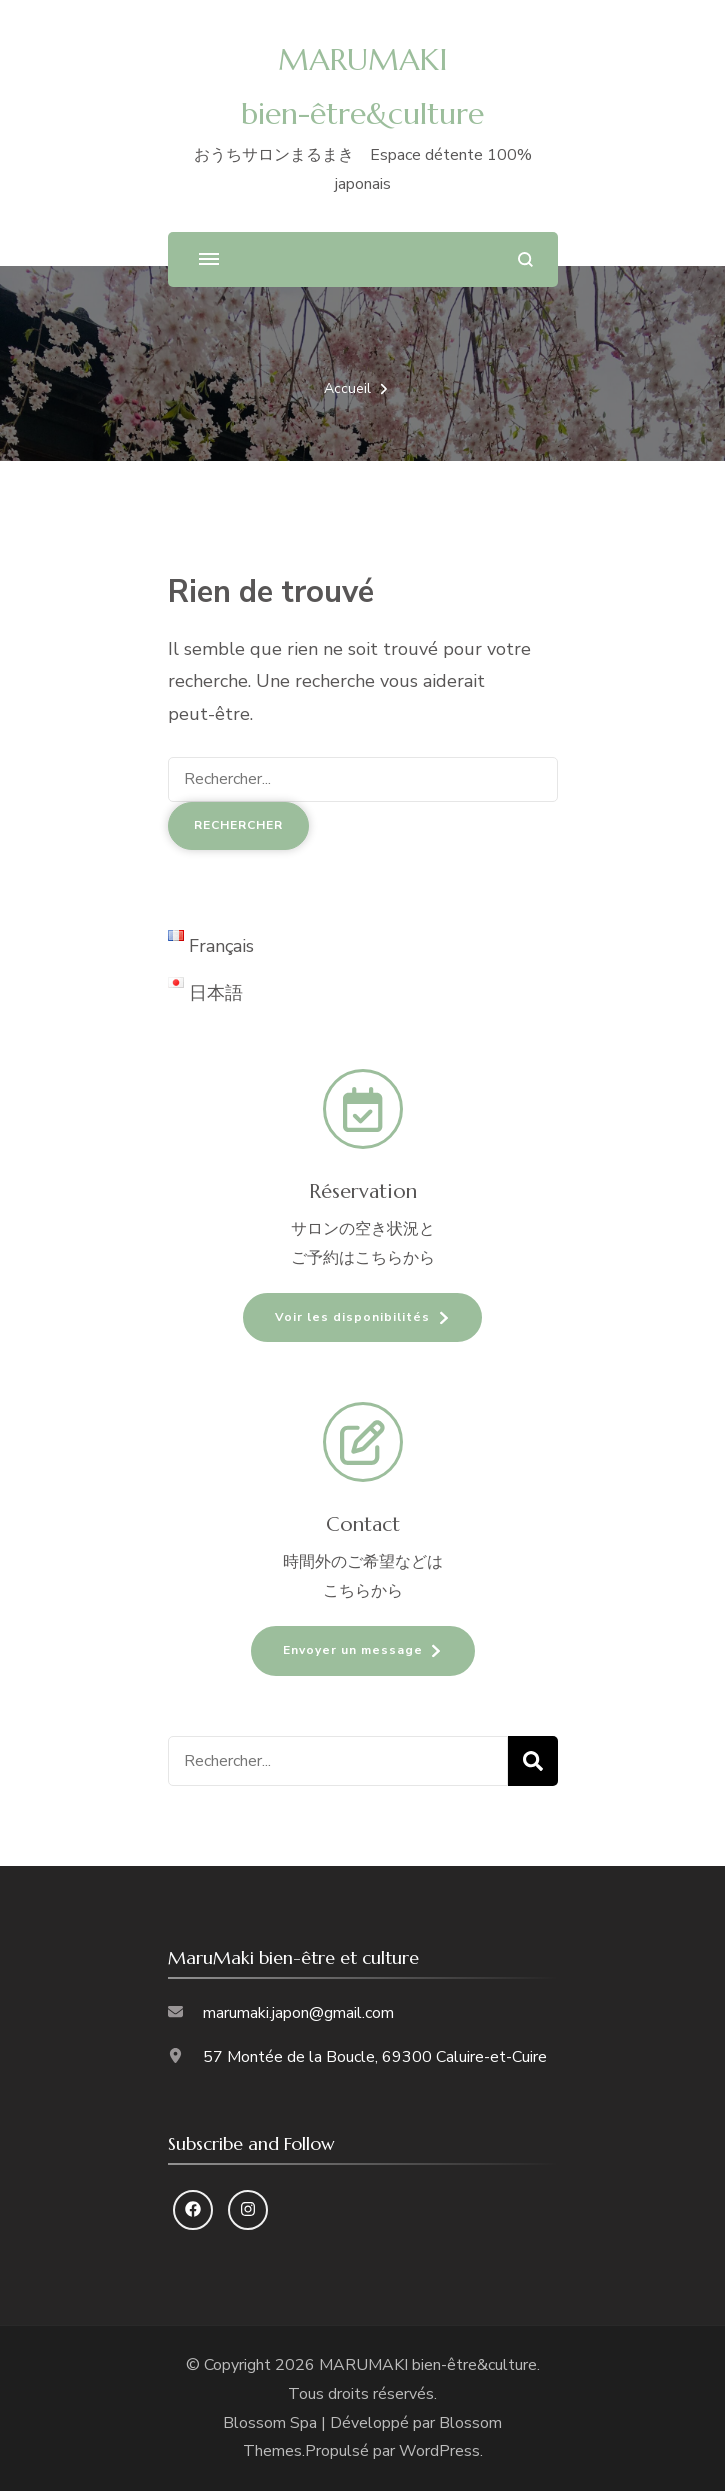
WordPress (439, 2451)
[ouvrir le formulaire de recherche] (525, 259)
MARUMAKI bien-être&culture (428, 2365)
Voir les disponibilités (352, 1317)
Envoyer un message (353, 1650)
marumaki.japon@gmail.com (298, 2013)
